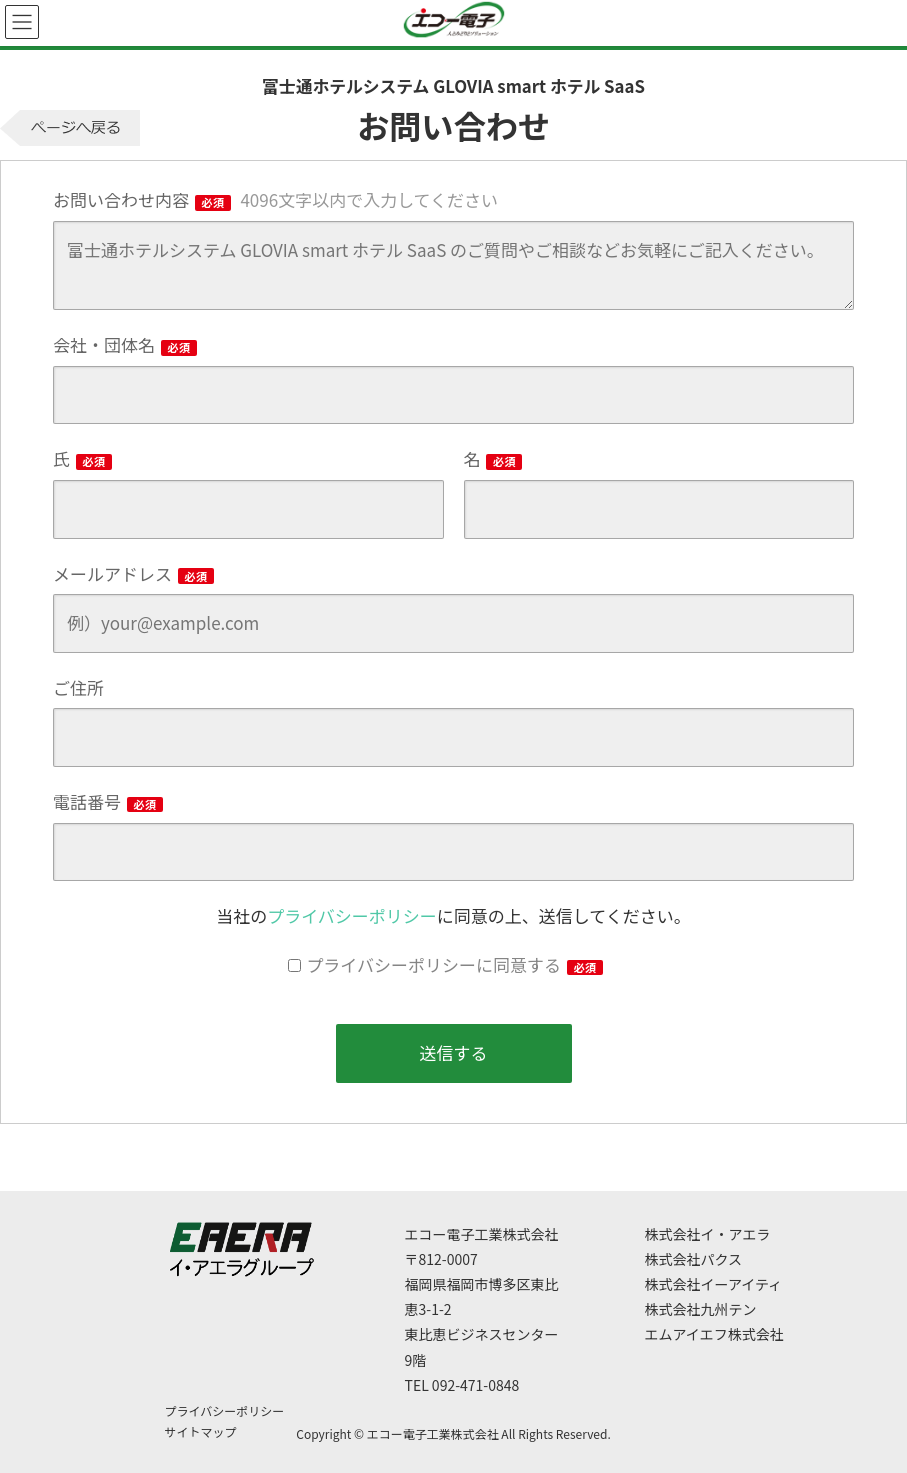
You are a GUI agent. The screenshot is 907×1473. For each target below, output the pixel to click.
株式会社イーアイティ (714, 1284)
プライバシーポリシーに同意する (454, 964)
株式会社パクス (694, 1259)
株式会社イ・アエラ (708, 1234)
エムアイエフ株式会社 (714, 1334)
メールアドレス (133, 573)
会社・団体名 (125, 344)
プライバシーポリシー (352, 915)
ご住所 (78, 687)
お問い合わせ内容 (275, 199)
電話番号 (108, 801)
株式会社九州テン (701, 1309)
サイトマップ (201, 1431)
